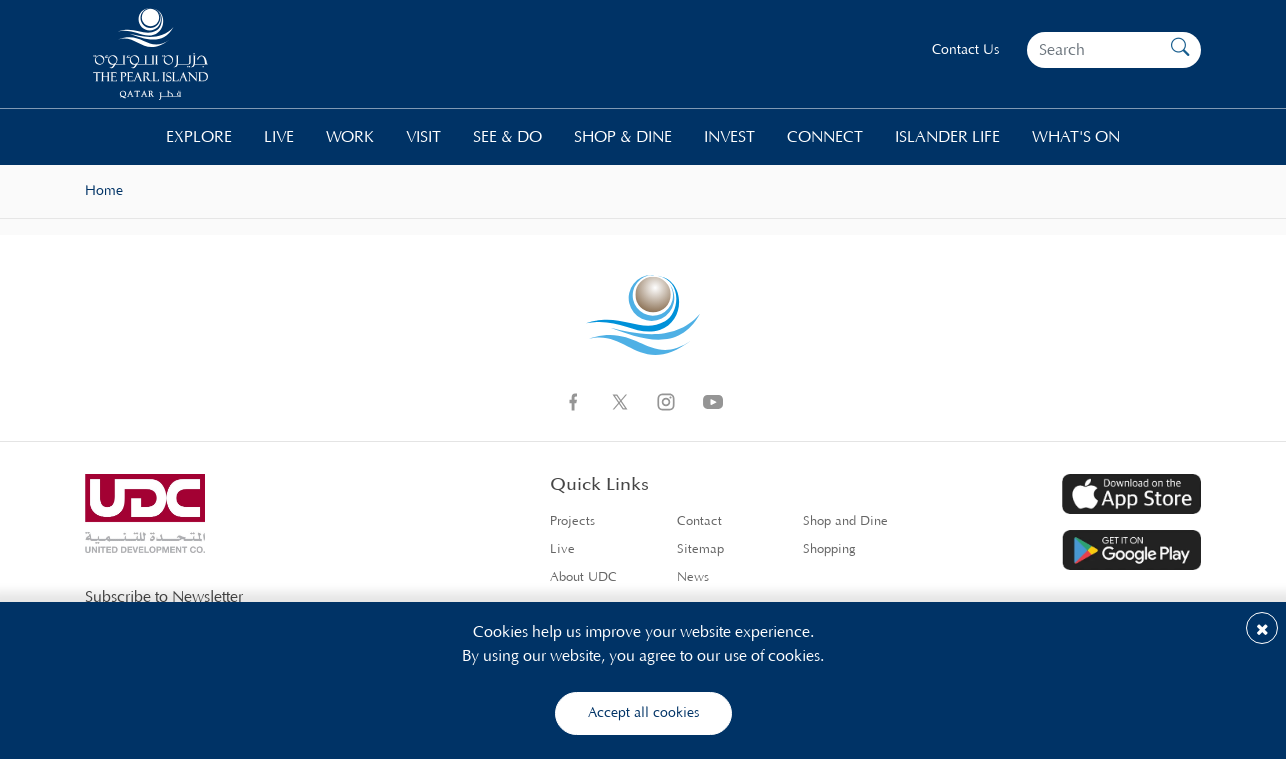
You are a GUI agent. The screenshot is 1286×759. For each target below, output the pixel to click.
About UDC (583, 577)
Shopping (829, 549)
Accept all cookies (643, 713)
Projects (572, 521)
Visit (423, 137)
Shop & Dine (623, 137)
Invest (729, 137)
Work (350, 137)
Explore (199, 137)
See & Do (507, 137)
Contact (699, 521)
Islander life (947, 137)
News (693, 577)
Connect (825, 137)
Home (104, 191)
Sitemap (700, 549)
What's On (1076, 137)
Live (279, 137)
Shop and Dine (845, 521)
